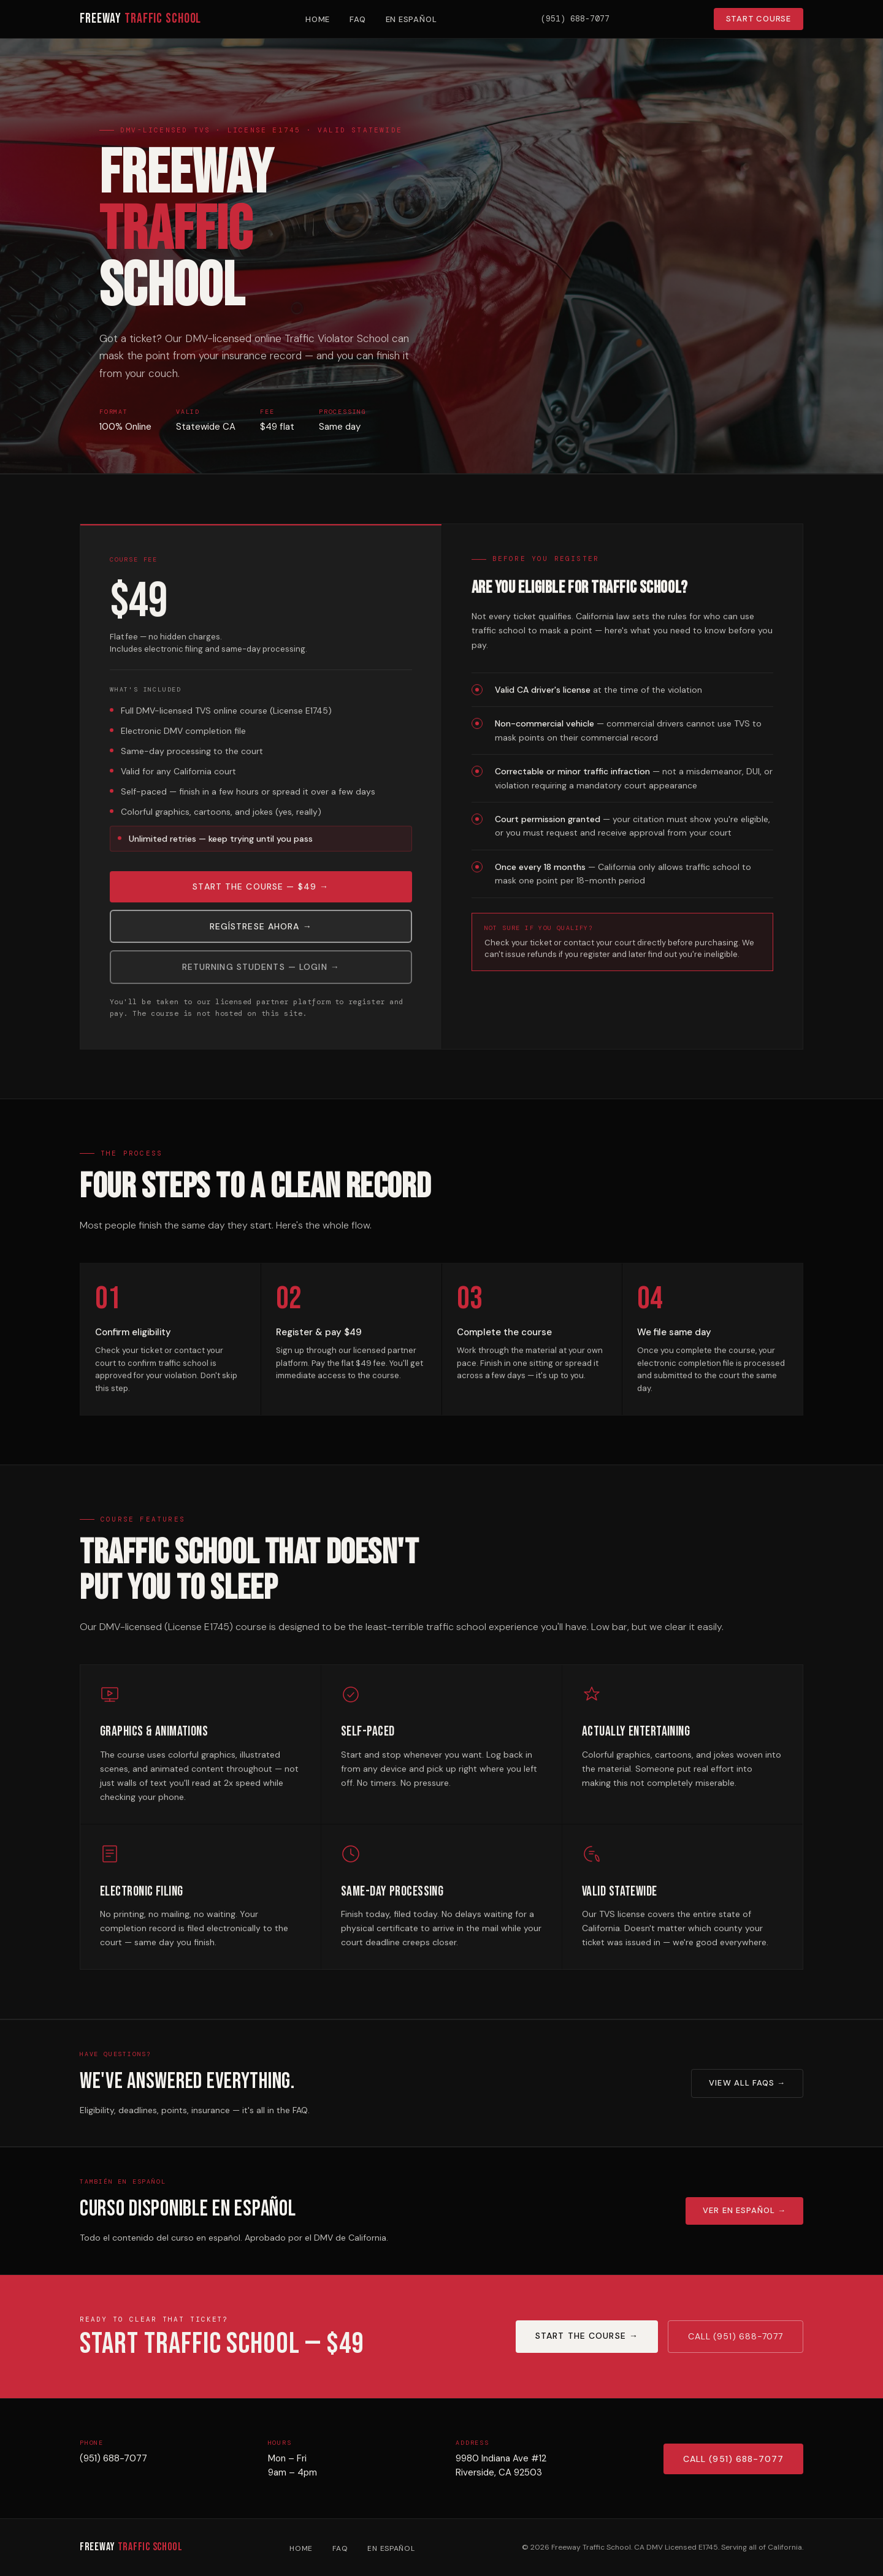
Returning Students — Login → (261, 973)
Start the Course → (586, 2335)
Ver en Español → (744, 2210)
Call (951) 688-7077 (735, 2336)
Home (317, 19)
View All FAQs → (747, 2083)
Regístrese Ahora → (261, 933)
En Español (411, 19)
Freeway (140, 18)
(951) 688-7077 (113, 2465)
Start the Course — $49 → (261, 893)
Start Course (758, 18)
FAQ (357, 19)
